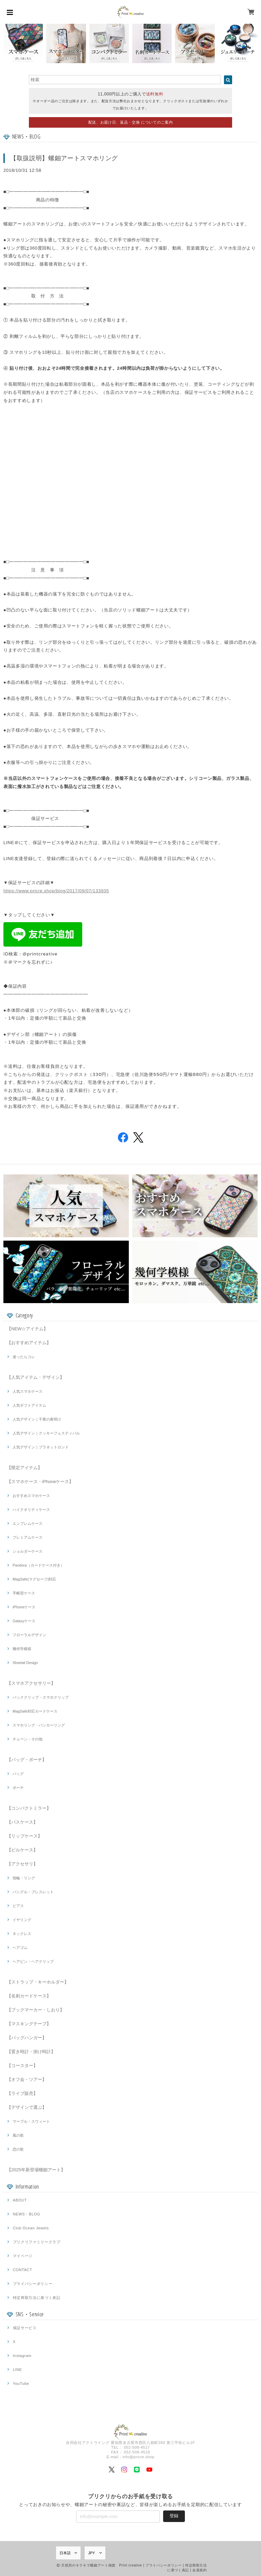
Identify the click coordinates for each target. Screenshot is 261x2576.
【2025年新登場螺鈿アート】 (36, 2169)
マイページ (23, 2256)
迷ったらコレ (24, 1357)
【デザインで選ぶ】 (27, 2107)
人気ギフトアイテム (29, 1405)
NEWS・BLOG (26, 2214)
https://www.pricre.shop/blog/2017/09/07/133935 (56, 890)
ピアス (18, 1906)
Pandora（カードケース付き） (38, 1565)
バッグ (18, 1774)
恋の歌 (18, 2149)
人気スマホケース (27, 1391)
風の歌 (18, 2135)
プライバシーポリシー (33, 2284)
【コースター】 (22, 2065)
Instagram (22, 2356)
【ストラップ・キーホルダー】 (38, 1982)
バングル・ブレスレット (33, 1892)
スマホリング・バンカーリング (39, 1725)
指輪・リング (24, 1878)
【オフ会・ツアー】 (27, 2079)
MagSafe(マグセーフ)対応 (34, 1579)
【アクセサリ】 (22, 1863)
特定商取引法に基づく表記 (36, 2298)
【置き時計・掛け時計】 (31, 2051)
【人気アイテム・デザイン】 (35, 1377)
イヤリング (22, 1920)
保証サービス (25, 2328)
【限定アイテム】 (24, 1467)
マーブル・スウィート (31, 2121)
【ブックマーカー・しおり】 (35, 2009)
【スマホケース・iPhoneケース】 (40, 1481)
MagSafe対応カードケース (35, 1711)
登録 (174, 2515)
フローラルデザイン (29, 1635)
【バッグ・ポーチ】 (27, 1759)
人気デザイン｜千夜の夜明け (37, 1419)
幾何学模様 (22, 1649)
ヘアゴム (20, 1947)
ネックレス (22, 1934)
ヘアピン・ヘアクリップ (33, 1961)
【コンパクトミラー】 (29, 1808)
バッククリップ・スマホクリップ (41, 1697)
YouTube (21, 2383)
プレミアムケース (27, 1537)
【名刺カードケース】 (29, 1995)
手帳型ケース (24, 1593)
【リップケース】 (24, 1836)
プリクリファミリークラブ (36, 2242)
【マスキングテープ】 (29, 2023)
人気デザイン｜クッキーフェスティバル (46, 1433)
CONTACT (22, 2270)
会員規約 (199, 2570)
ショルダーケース (27, 1551)
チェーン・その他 (27, 1739)
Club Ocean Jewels (31, 2228)
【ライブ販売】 (22, 2093)
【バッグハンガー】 (27, 2037)
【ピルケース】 (22, 1849)
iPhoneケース (24, 1607)
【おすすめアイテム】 (29, 1342)
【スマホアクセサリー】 (31, 1683)
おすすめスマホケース (31, 1496)
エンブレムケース (27, 1523)
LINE (17, 2370)
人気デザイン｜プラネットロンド (41, 1447)
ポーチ (18, 1788)
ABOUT (20, 2200)
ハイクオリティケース (31, 1510)
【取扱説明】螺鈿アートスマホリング (64, 158)
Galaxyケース (24, 1621)
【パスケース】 (22, 1822)
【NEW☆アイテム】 (27, 1328)
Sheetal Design (25, 1663)
